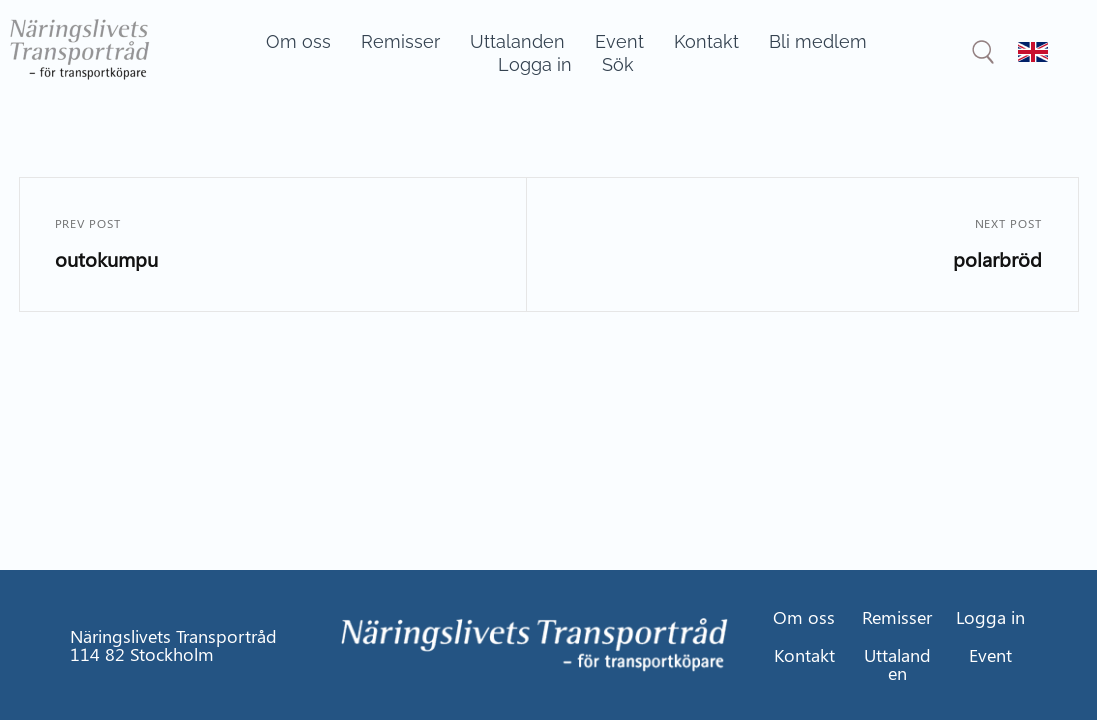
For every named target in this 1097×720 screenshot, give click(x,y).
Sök (618, 64)
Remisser (400, 41)
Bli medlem (818, 41)
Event (619, 41)
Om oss (298, 41)
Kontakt (706, 41)
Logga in (535, 64)
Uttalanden (517, 41)
